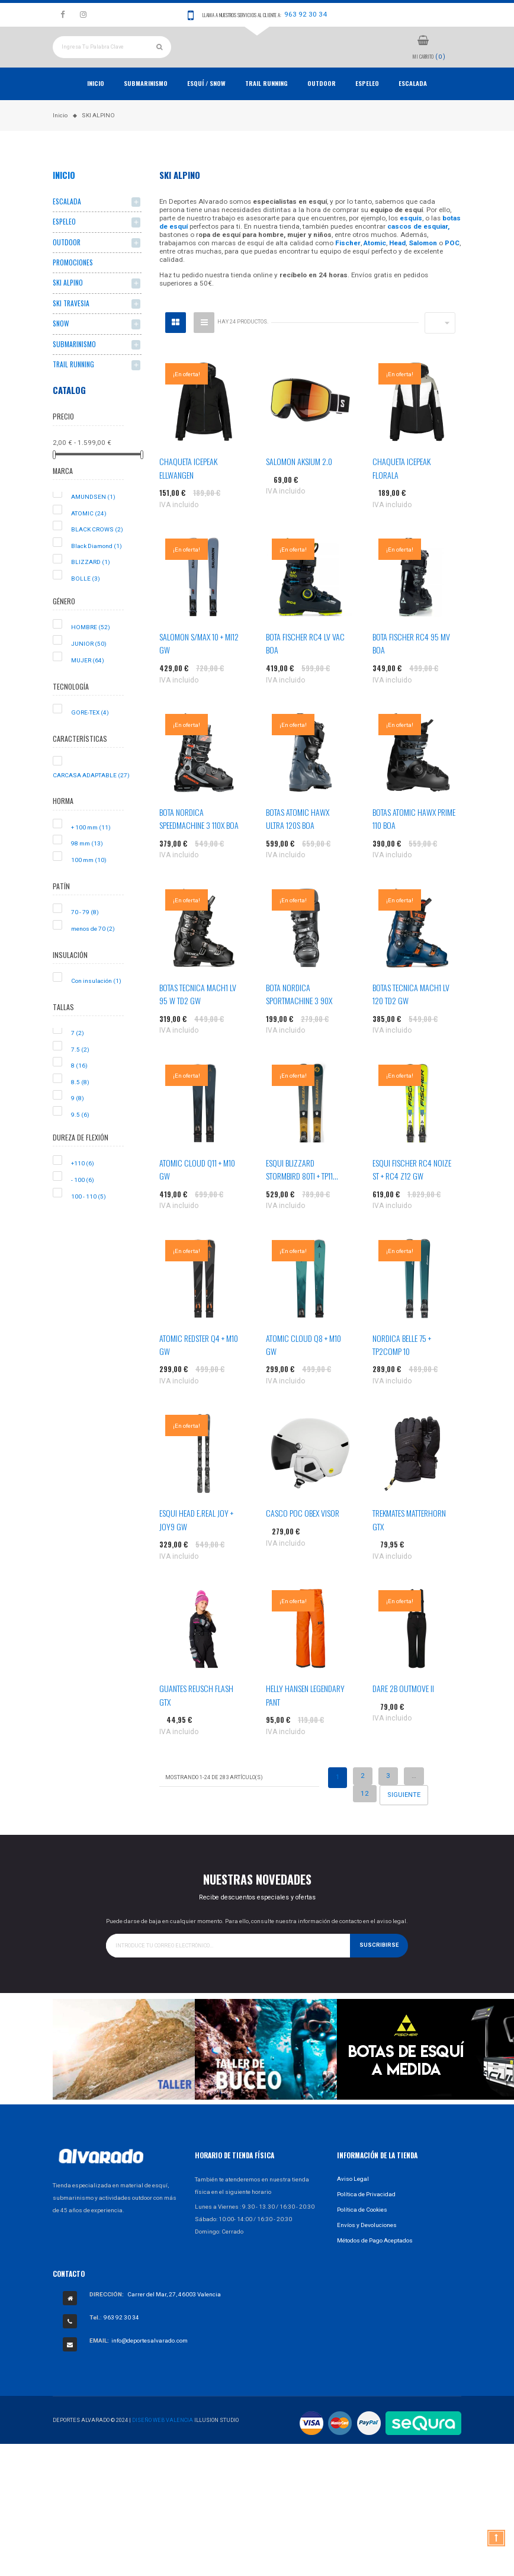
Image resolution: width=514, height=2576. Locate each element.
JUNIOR (89, 669)
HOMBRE (90, 652)
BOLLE (85, 604)
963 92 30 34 (305, 14)
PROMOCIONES (73, 288)
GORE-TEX (90, 737)
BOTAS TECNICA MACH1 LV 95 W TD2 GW (197, 1018)
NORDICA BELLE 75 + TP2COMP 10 (401, 1369)
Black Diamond (96, 571)
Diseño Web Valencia (162, 2445)
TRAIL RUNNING (266, 108)
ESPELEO (367, 108)
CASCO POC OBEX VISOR (302, 1538)
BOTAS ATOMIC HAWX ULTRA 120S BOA (297, 844)
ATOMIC (89, 538)
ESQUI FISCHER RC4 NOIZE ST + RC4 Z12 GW (411, 1194)
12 (365, 1818)
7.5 (80, 1074)
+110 (82, 1189)
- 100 (82, 1205)
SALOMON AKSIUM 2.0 (299, 486)
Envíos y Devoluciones (367, 2250)
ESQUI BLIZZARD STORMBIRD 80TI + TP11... (302, 1194)
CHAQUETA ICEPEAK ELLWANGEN (188, 493)
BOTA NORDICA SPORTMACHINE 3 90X (299, 1018)
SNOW (61, 349)
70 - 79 (85, 937)
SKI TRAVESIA (71, 328)
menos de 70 (93, 953)
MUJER (87, 685)
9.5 (80, 1140)
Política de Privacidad (366, 2219)
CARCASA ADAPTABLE (91, 800)
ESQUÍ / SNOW (206, 108)
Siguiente (403, 1820)
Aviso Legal (353, 2203)
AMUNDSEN (93, 522)
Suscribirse (379, 1970)
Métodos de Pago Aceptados (375, 2265)
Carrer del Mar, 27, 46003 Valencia (174, 2320)
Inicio (95, 108)
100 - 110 (88, 1221)
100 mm (89, 885)
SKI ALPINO (68, 308)
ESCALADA (413, 108)
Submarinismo (146, 108)
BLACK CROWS (97, 555)
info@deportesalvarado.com (149, 2366)
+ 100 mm (91, 852)
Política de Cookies (362, 2234)
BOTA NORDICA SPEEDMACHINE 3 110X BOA (199, 844)
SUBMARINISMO (74, 369)
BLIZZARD (90, 587)
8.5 (80, 1107)
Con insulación (96, 1005)
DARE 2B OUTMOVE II (403, 1713)
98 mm (87, 869)
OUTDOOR (321, 108)
